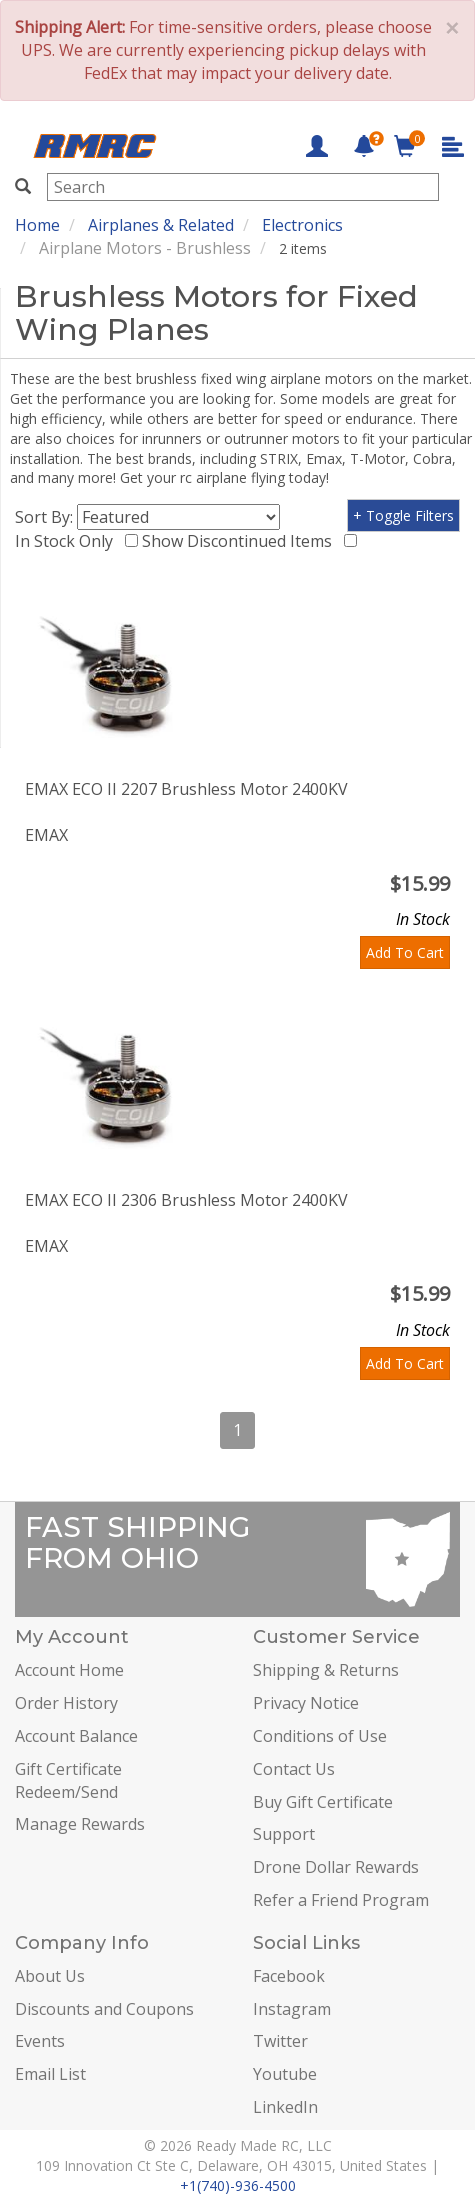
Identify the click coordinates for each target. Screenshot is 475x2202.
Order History (66, 1703)
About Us (50, 1976)
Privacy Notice (306, 1703)
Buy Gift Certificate (323, 1802)
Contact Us (294, 1769)
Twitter (280, 2041)
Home (37, 225)
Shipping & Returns (326, 1670)
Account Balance (76, 1736)
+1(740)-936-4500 (238, 2185)
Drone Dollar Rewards (336, 1867)
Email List (50, 2074)
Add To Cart (405, 952)
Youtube (285, 2074)
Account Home (69, 1670)
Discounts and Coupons (104, 2009)
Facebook (289, 1976)
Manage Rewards (80, 1824)
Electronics (302, 225)
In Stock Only (68, 541)
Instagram (292, 2009)
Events (40, 2041)
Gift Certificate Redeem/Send (68, 1780)
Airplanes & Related (161, 225)
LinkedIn (285, 2107)
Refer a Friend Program (341, 1900)
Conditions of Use (320, 1736)
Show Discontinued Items (241, 541)
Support (284, 1834)
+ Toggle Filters (403, 515)
